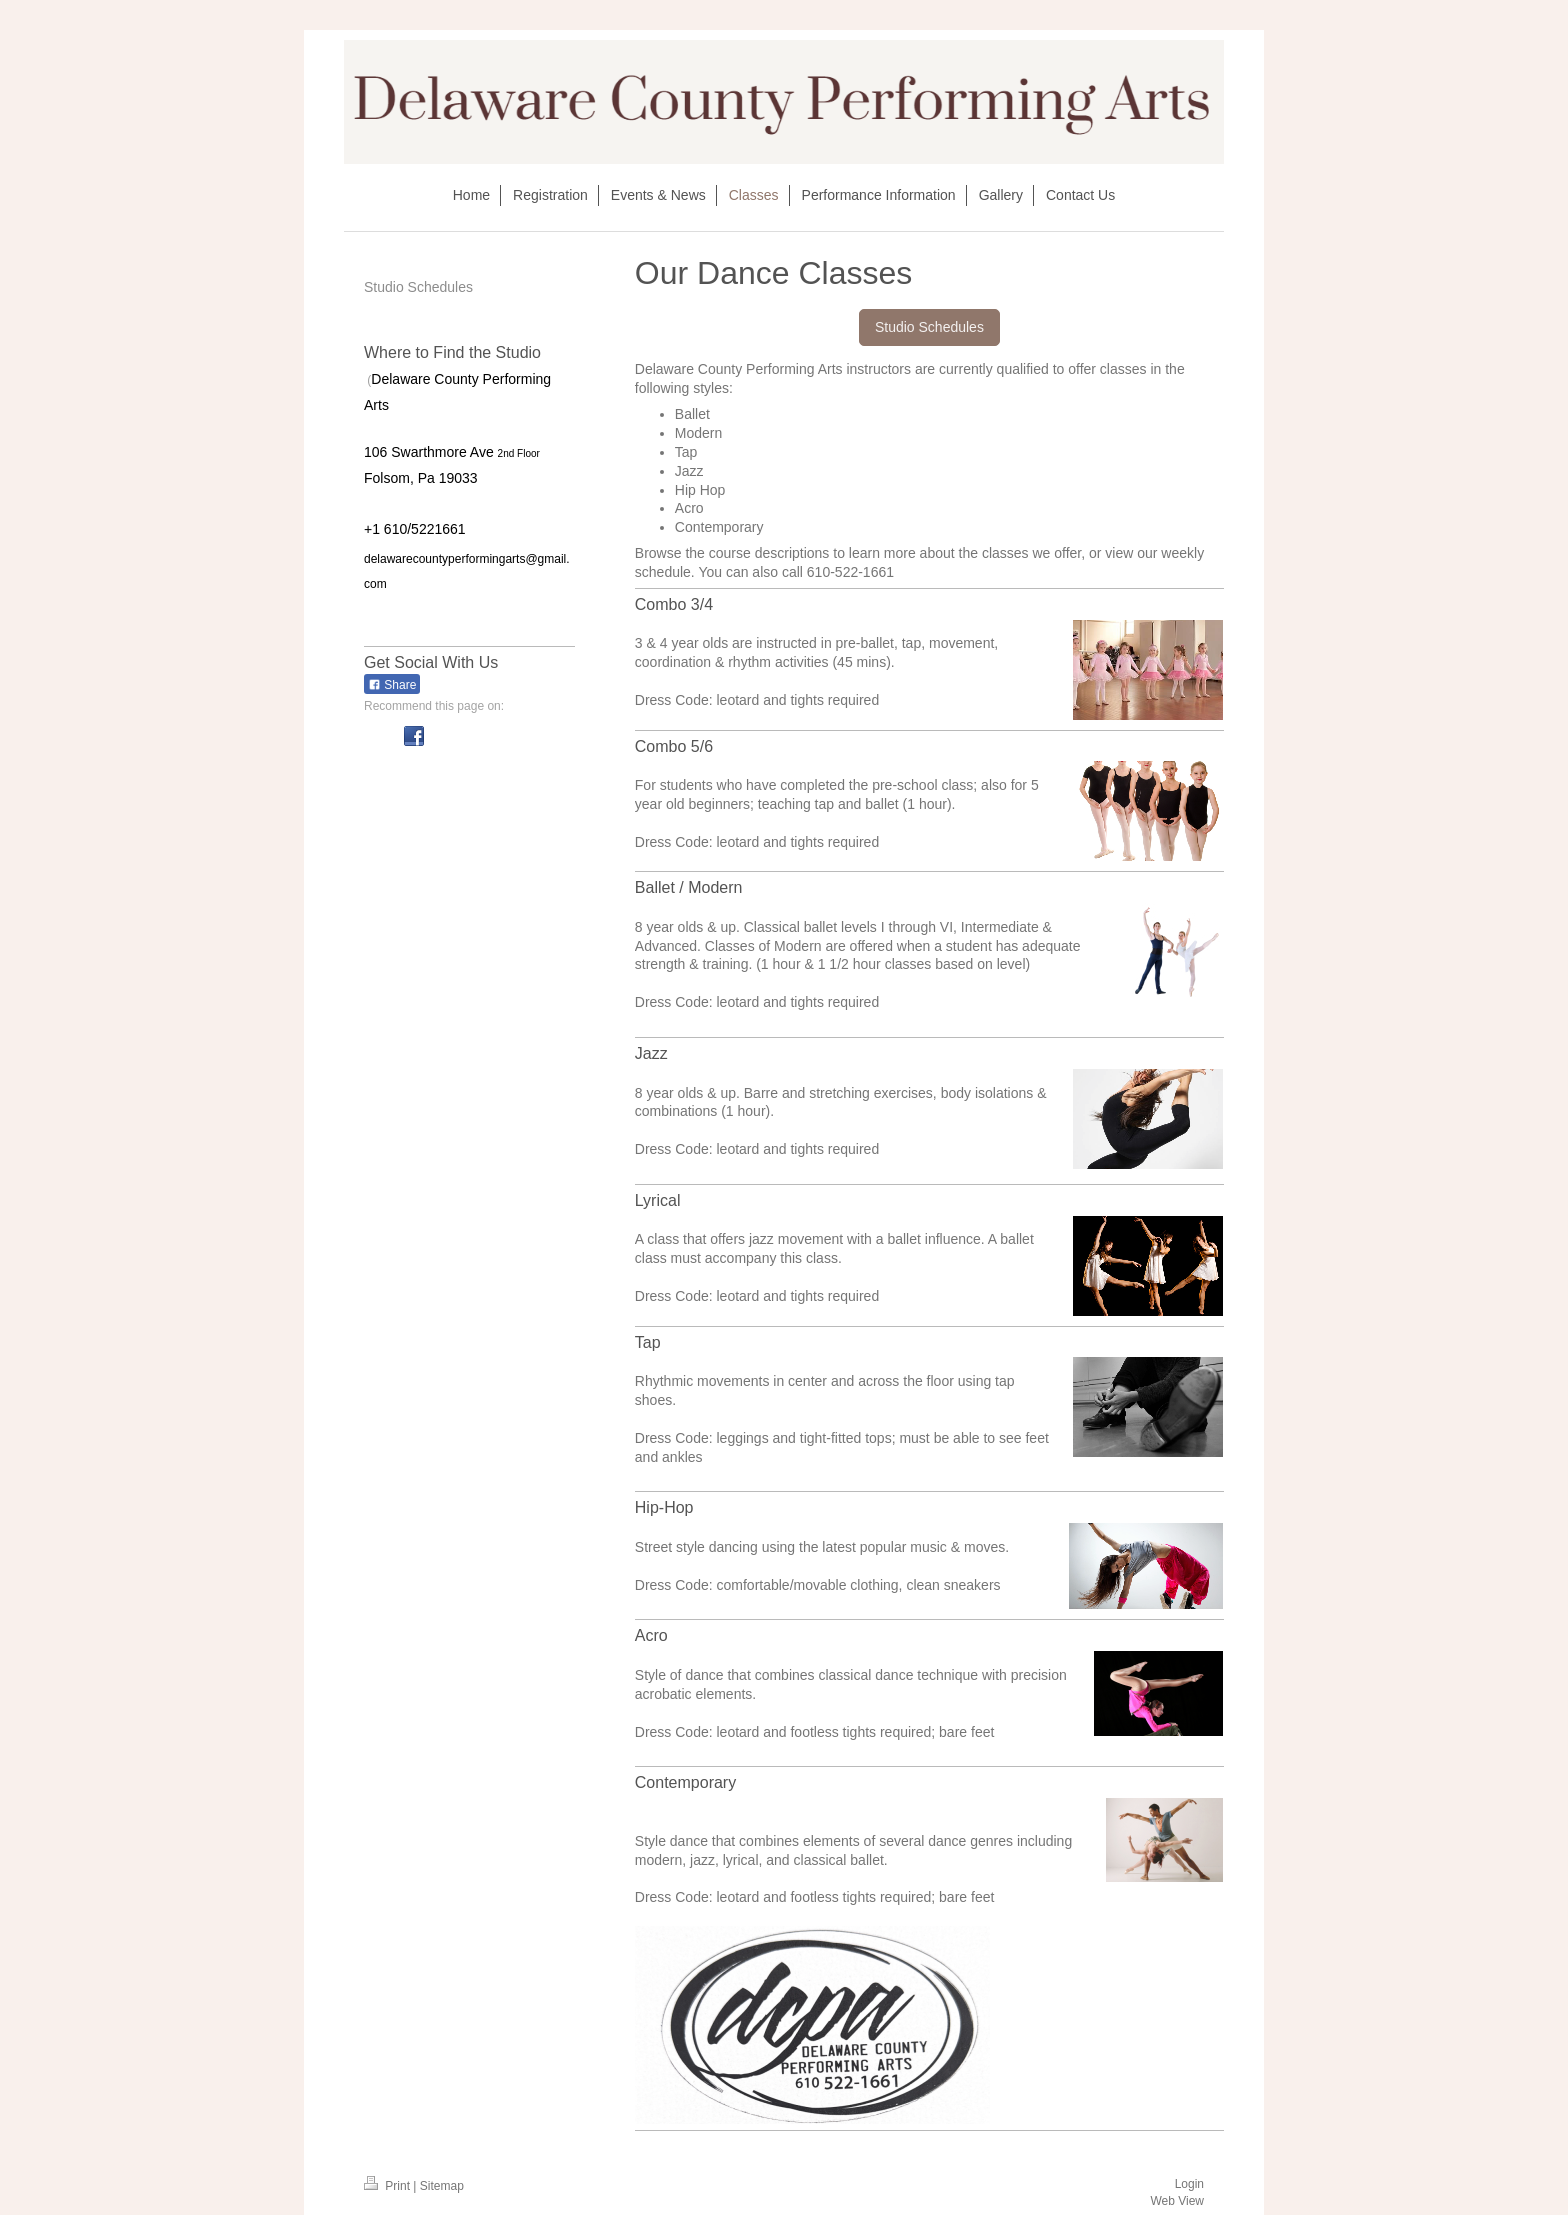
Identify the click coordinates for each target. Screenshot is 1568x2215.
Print (388, 2186)
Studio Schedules (929, 327)
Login (1189, 2184)
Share (392, 685)
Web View (1177, 2201)
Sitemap (442, 2186)
